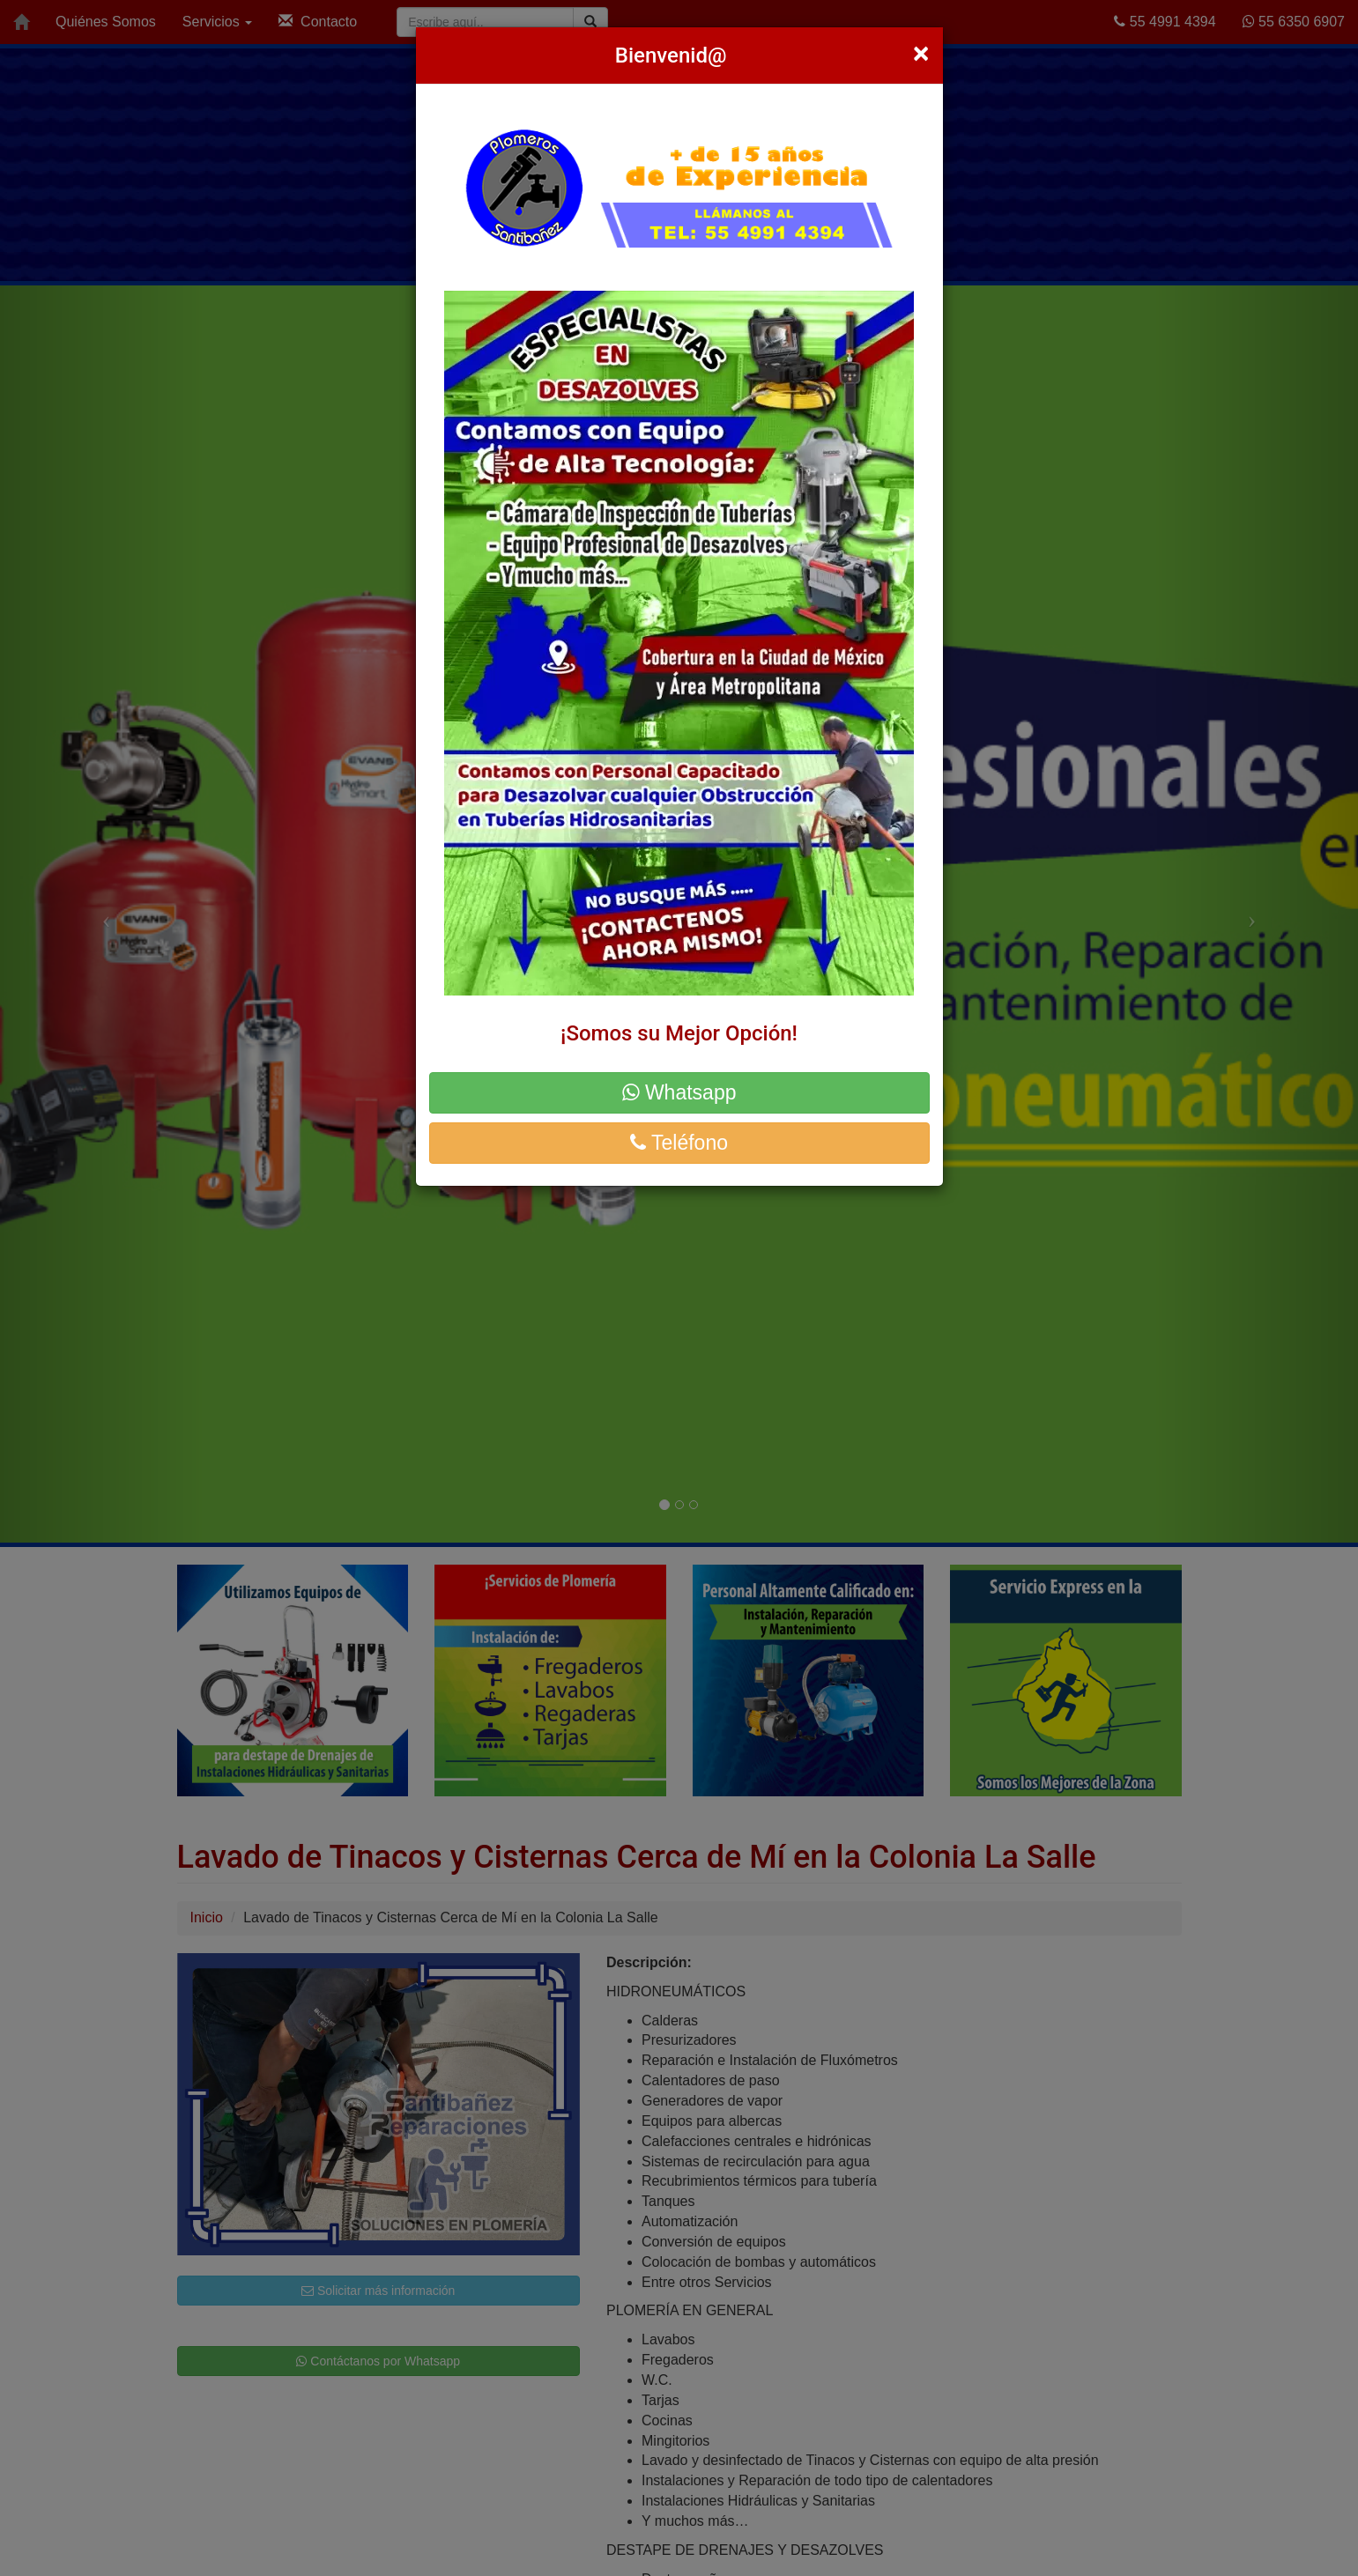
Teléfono (679, 1142)
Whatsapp (679, 1092)
